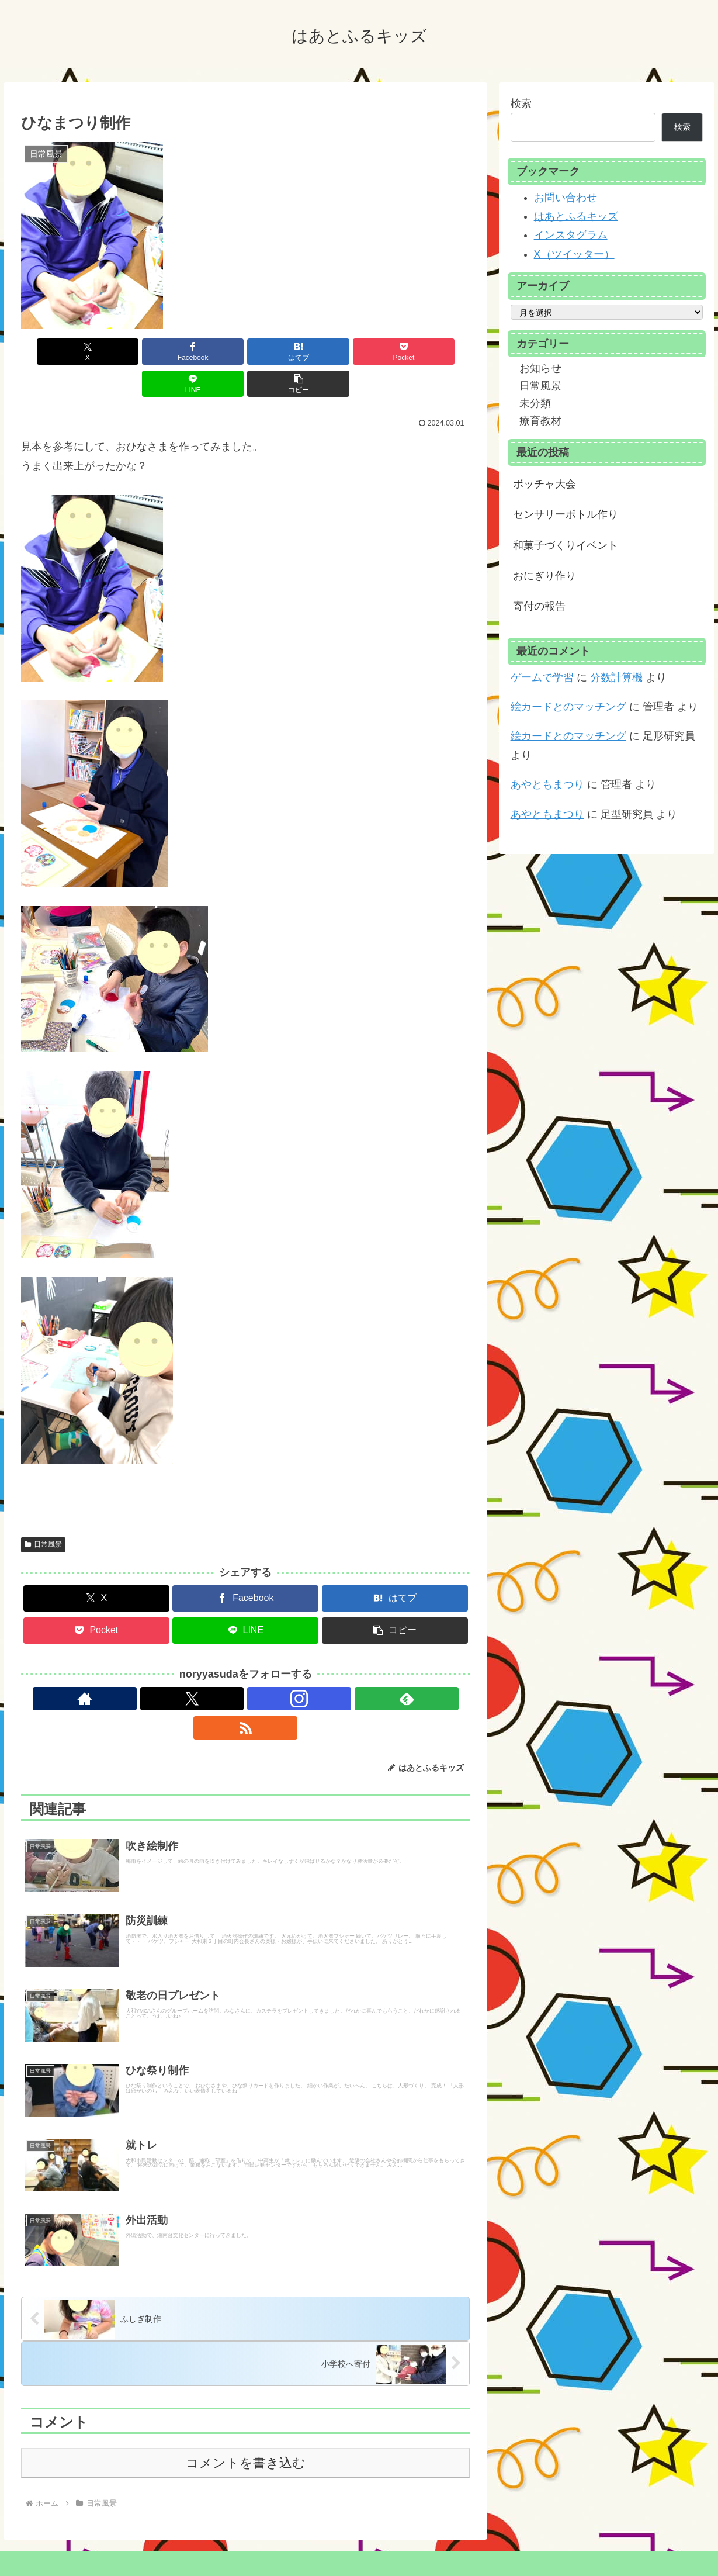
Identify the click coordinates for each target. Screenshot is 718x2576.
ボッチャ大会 (544, 484)
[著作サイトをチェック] (191, 1666)
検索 (521, 103)
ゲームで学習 (542, 677)
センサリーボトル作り (565, 514)
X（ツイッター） (574, 254)
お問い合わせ (565, 197)
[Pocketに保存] (283, 351)
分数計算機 (616, 677)
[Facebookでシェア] (132, 351)
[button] (434, 351)
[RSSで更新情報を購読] (299, 1666)
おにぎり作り (544, 576)
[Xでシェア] (57, 351)
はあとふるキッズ (576, 216)
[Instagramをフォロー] (245, 1666)
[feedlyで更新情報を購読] (272, 1666)
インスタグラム (571, 235)
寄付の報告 (539, 606)
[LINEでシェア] (358, 351)
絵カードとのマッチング (568, 707)
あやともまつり (547, 784)
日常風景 (43, 1512)
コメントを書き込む (246, 2435)
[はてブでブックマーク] (208, 351)
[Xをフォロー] (218, 1666)
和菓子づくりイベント (565, 545)
